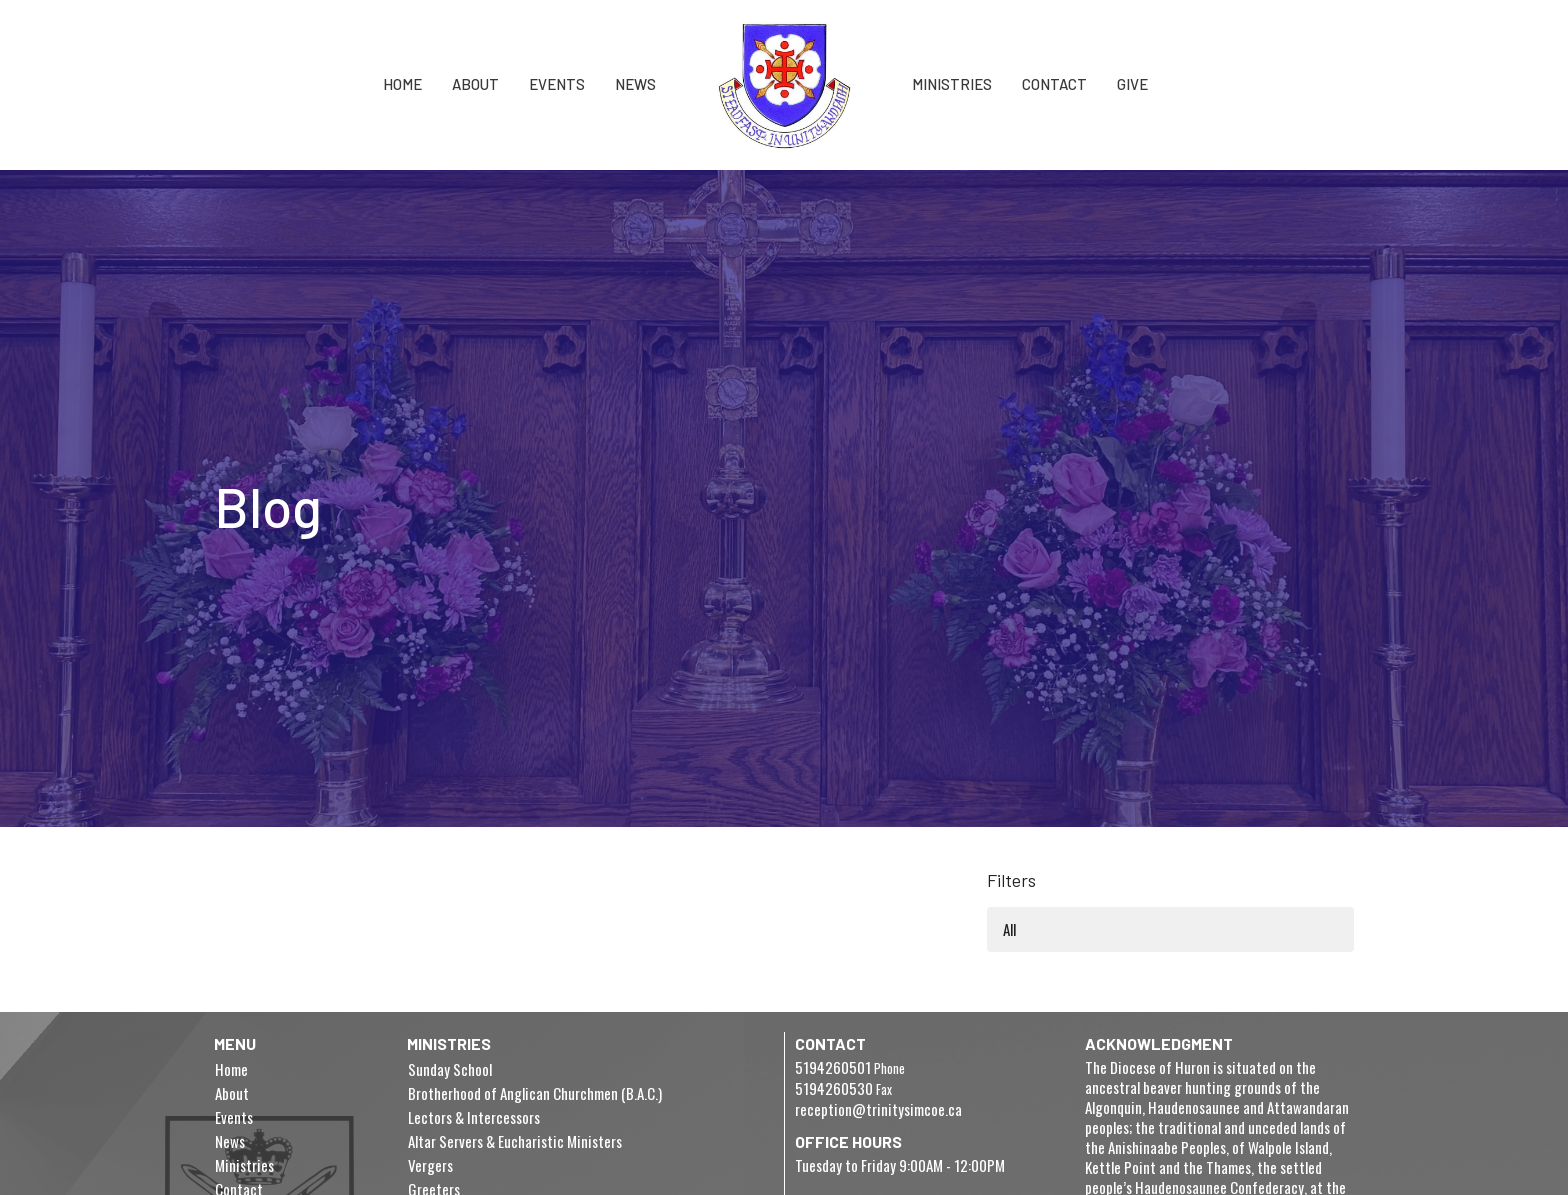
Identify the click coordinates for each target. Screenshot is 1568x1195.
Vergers (430, 1165)
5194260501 (833, 1067)
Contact (1054, 84)
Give (1132, 84)
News (635, 84)
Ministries (952, 84)
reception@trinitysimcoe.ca (878, 1109)
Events (557, 84)
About (475, 84)
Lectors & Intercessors (474, 1117)
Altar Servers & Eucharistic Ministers (515, 1141)
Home (402, 84)
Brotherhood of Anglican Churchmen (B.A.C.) (535, 1093)
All (1009, 929)
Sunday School (450, 1069)
